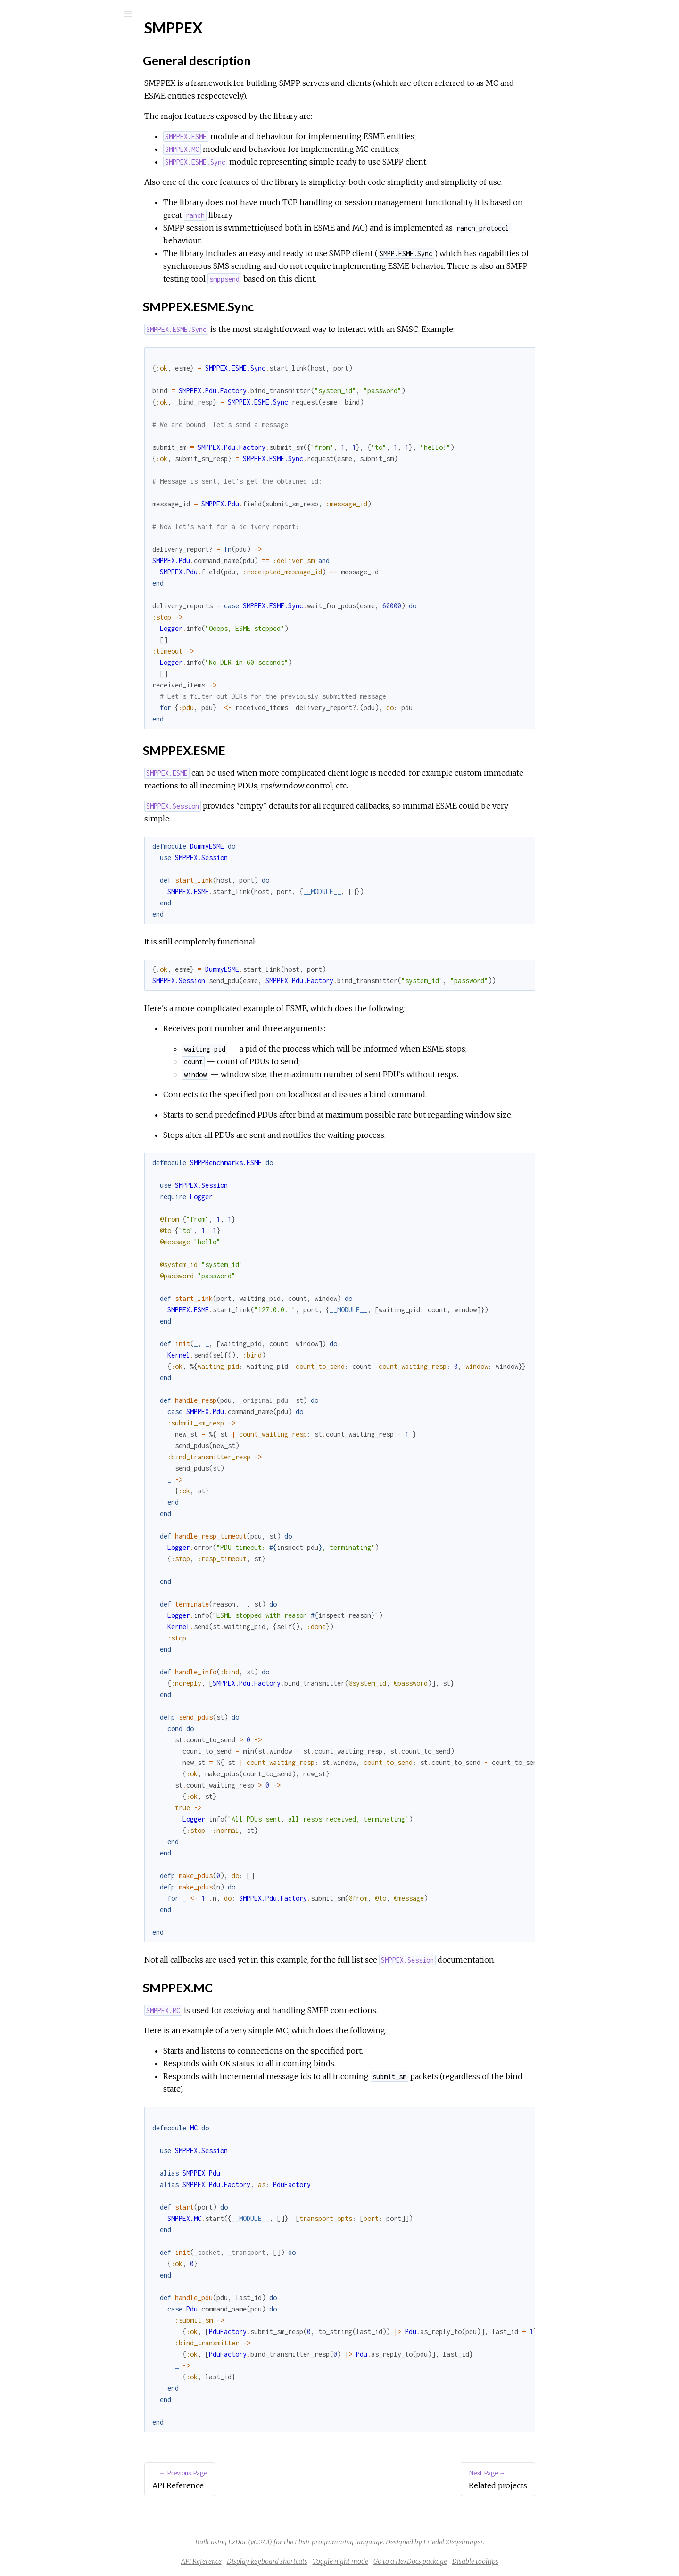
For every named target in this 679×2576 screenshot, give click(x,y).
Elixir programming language (409, 2542)
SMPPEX (45, 125)
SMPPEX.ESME (61, 172)
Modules (39, 86)
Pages (33, 73)
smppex (43, 38)
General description (67, 151)
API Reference (53, 112)
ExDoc (308, 2542)
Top (41, 141)
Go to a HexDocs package (481, 2561)
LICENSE (45, 224)
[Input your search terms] (71, 14)
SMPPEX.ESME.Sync (70, 161)
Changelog (46, 211)
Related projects (57, 198)
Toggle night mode (411, 2561)
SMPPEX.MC (57, 182)
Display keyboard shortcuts (338, 2561)
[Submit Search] (13, 13)
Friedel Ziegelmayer (524, 2542)
